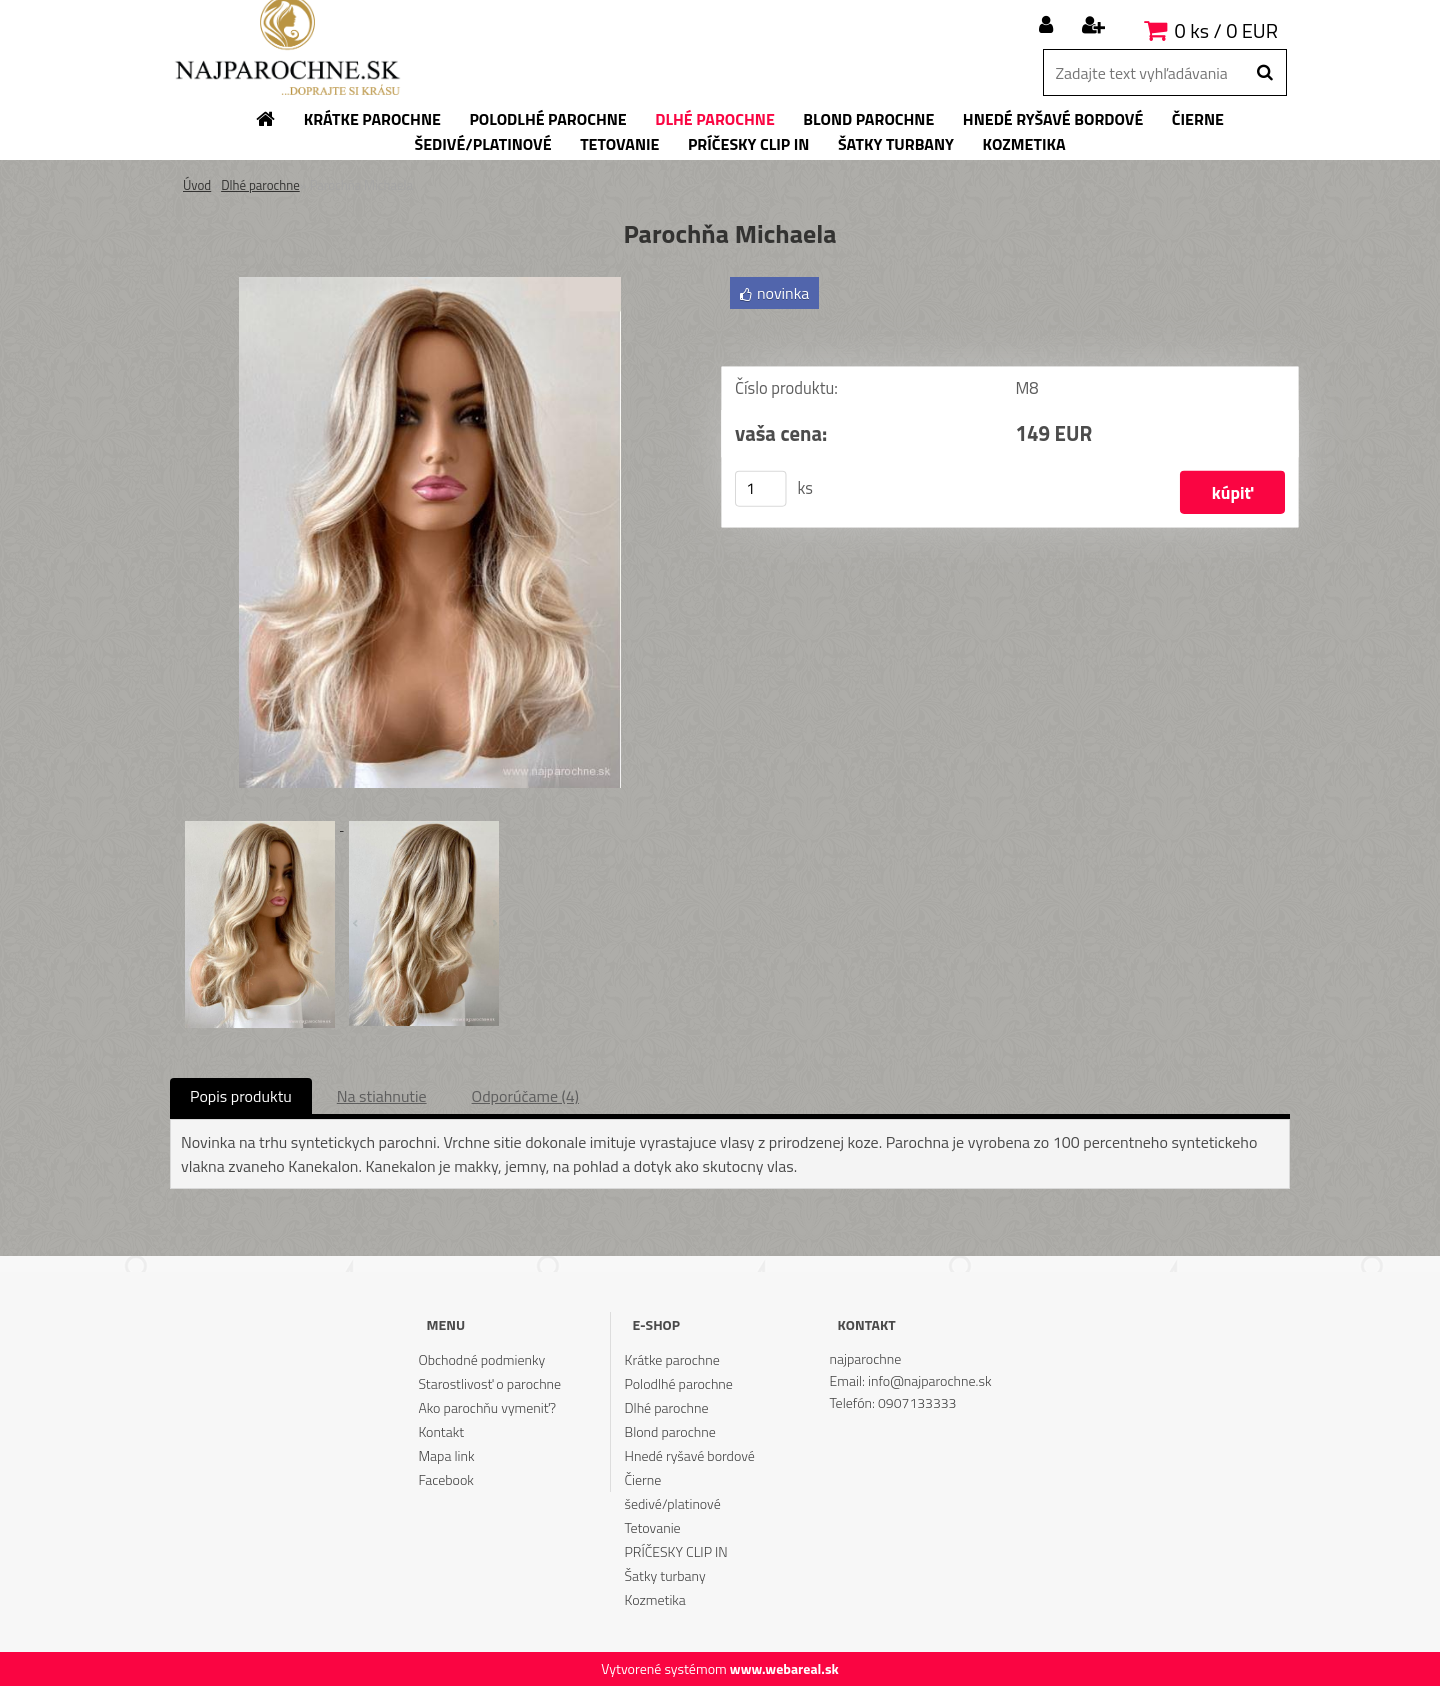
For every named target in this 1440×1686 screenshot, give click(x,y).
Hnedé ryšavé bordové (690, 1455)
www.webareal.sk (784, 1668)
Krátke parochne (672, 1359)
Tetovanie (653, 1527)
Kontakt (441, 1431)
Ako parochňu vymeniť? (487, 1407)
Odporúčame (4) (525, 1096)
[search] (1264, 73)
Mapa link (446, 1455)
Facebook (445, 1479)
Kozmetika (655, 1599)
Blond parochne (670, 1431)
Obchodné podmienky (481, 1359)
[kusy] (761, 489)
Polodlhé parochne (679, 1383)
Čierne (643, 1479)
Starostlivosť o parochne (489, 1383)
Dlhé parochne (260, 185)
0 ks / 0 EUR (1226, 30)
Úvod (197, 185)
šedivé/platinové (673, 1503)
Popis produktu (241, 1096)
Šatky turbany (665, 1575)
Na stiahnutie (382, 1096)
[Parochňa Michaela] (430, 285)
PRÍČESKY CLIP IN (676, 1551)
